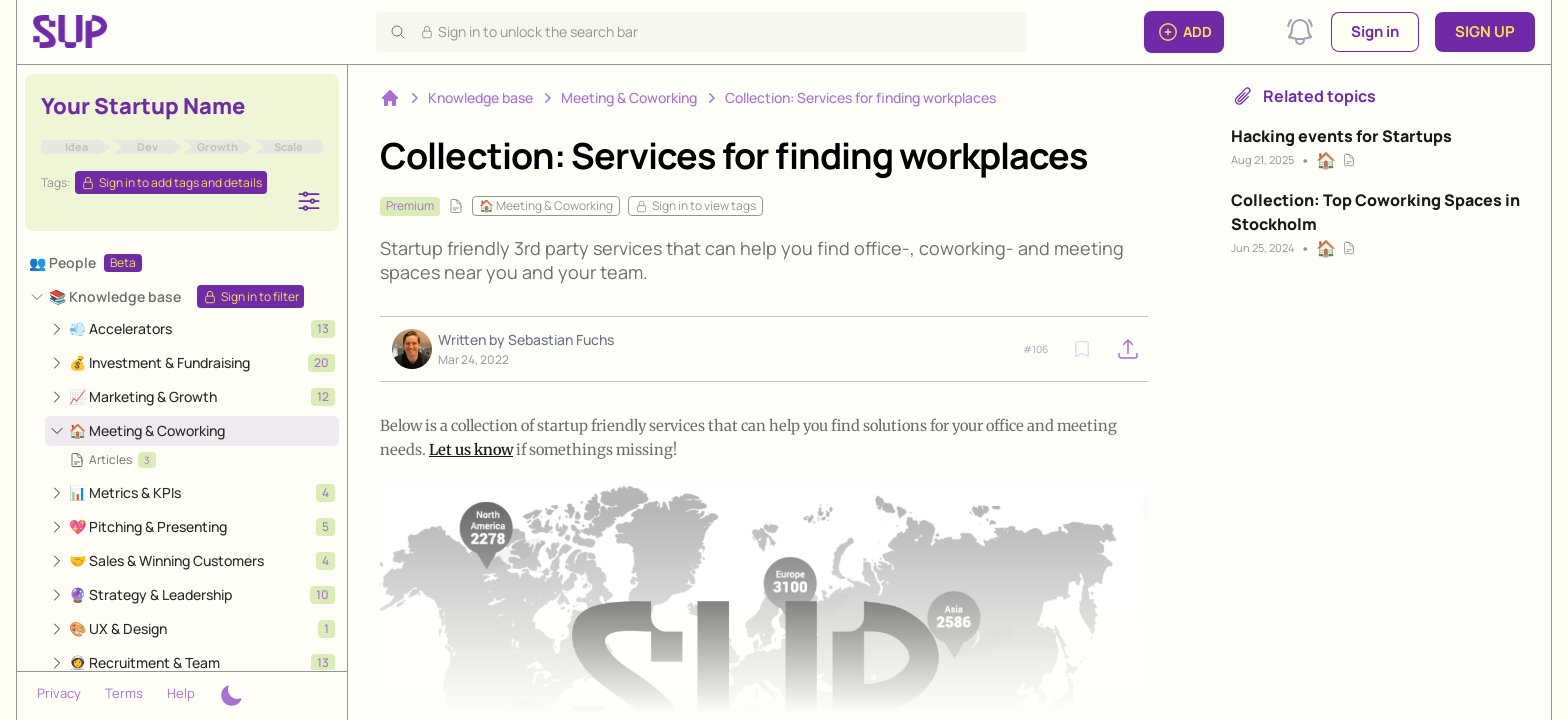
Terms (124, 693)
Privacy (59, 693)
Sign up (1485, 31)
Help (181, 693)
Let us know (471, 449)
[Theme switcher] (231, 696)
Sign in (1375, 31)
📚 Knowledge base (115, 296)
